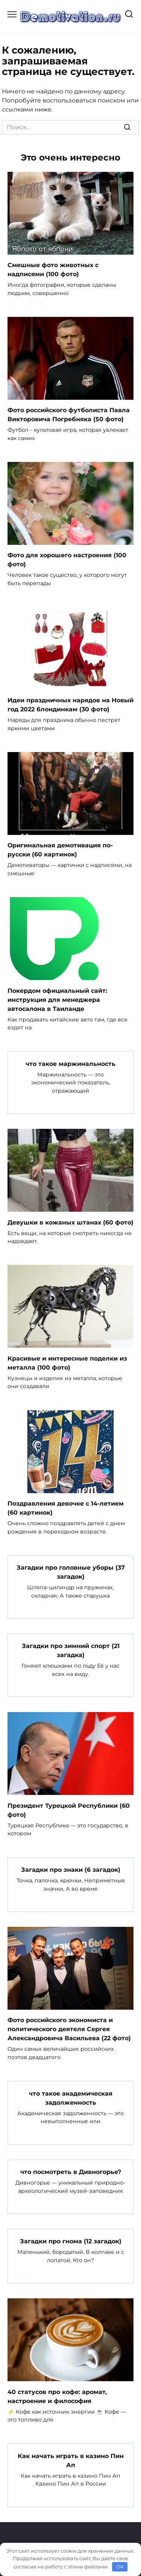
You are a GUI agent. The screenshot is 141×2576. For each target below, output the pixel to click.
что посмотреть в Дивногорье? (70, 2171)
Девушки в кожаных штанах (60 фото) (70, 1222)
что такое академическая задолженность (70, 2098)
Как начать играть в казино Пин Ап (71, 2460)
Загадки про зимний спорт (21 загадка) (71, 1650)
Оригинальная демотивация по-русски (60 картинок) (60, 850)
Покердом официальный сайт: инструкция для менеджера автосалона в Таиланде (57, 999)
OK (120, 2567)
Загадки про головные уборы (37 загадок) (71, 1572)
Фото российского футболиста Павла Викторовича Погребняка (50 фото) (69, 415)
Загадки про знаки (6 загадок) (70, 1869)
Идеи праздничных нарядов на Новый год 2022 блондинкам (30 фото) (70, 705)
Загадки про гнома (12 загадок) (70, 2241)
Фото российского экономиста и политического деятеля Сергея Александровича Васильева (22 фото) (69, 2029)
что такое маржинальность (70, 1063)
